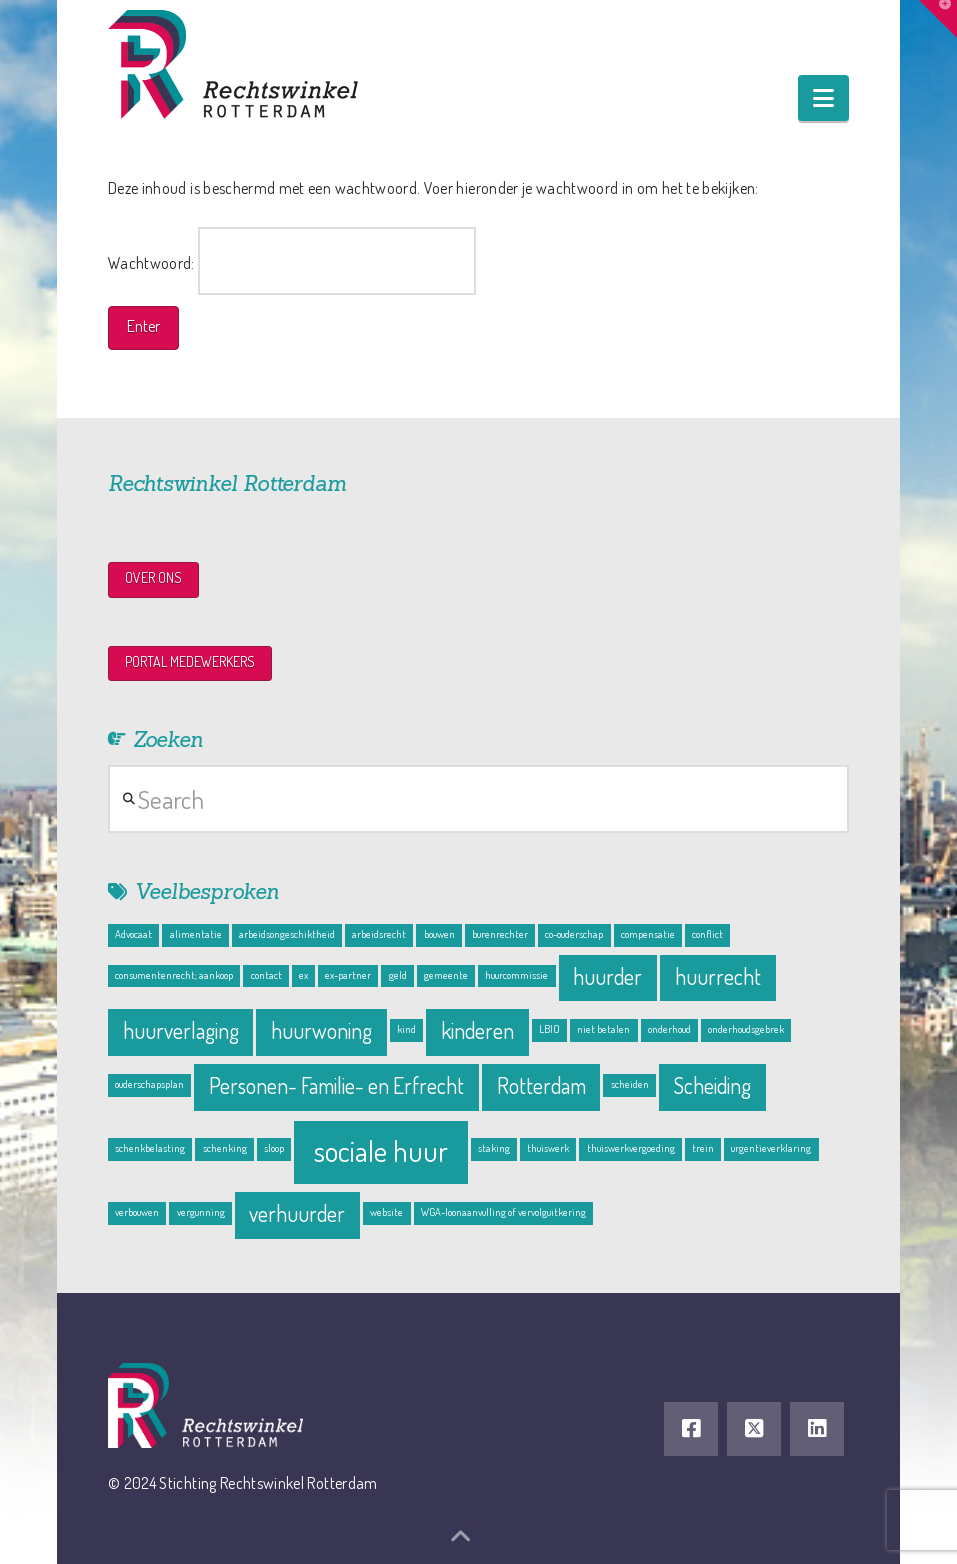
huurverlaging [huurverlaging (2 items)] (181, 1030)
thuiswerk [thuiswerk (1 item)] (548, 1148)
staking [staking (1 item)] (494, 1148)
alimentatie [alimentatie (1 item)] (196, 934)
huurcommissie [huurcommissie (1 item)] (516, 975)
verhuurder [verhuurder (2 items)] (297, 1213)
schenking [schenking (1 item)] (225, 1148)
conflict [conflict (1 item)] (707, 934)
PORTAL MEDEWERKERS (190, 661)
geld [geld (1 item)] (398, 975)
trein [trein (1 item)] (703, 1148)
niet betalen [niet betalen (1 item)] (603, 1029)
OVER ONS (153, 577)
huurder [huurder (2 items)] (607, 976)
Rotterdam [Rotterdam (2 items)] (541, 1085)
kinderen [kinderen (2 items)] (477, 1030)
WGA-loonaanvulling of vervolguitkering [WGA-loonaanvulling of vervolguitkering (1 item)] (503, 1212)
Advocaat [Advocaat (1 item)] (133, 934)
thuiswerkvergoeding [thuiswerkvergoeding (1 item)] (631, 1148)
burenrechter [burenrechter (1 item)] (500, 934)
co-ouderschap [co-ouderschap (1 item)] (574, 934)
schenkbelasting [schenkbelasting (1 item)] (150, 1148)
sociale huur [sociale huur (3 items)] (381, 1150)
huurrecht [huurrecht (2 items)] (718, 976)
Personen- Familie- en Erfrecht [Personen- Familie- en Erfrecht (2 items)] (336, 1085)
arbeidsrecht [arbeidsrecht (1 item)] (379, 934)
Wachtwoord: (292, 261)
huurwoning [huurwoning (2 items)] (321, 1030)
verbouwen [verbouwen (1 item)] (137, 1212)
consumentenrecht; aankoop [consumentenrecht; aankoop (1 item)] (174, 975)
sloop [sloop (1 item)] (274, 1148)
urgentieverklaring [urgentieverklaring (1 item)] (771, 1148)
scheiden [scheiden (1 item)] (630, 1084)
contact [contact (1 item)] (266, 975)
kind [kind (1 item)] (406, 1029)
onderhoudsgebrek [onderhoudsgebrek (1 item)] (746, 1029)
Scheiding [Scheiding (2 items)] (712, 1085)
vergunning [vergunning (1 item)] (201, 1212)
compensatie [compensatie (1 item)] (648, 934)
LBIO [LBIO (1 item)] (549, 1029)
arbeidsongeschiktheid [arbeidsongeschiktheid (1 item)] (287, 934)
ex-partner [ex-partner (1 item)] (348, 975)
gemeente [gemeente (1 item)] (446, 975)
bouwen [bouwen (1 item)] (439, 934)
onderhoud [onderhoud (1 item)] (669, 1029)
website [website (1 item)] (386, 1212)
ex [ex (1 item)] (303, 975)
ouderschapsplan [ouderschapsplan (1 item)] (149, 1084)
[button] (823, 98)
